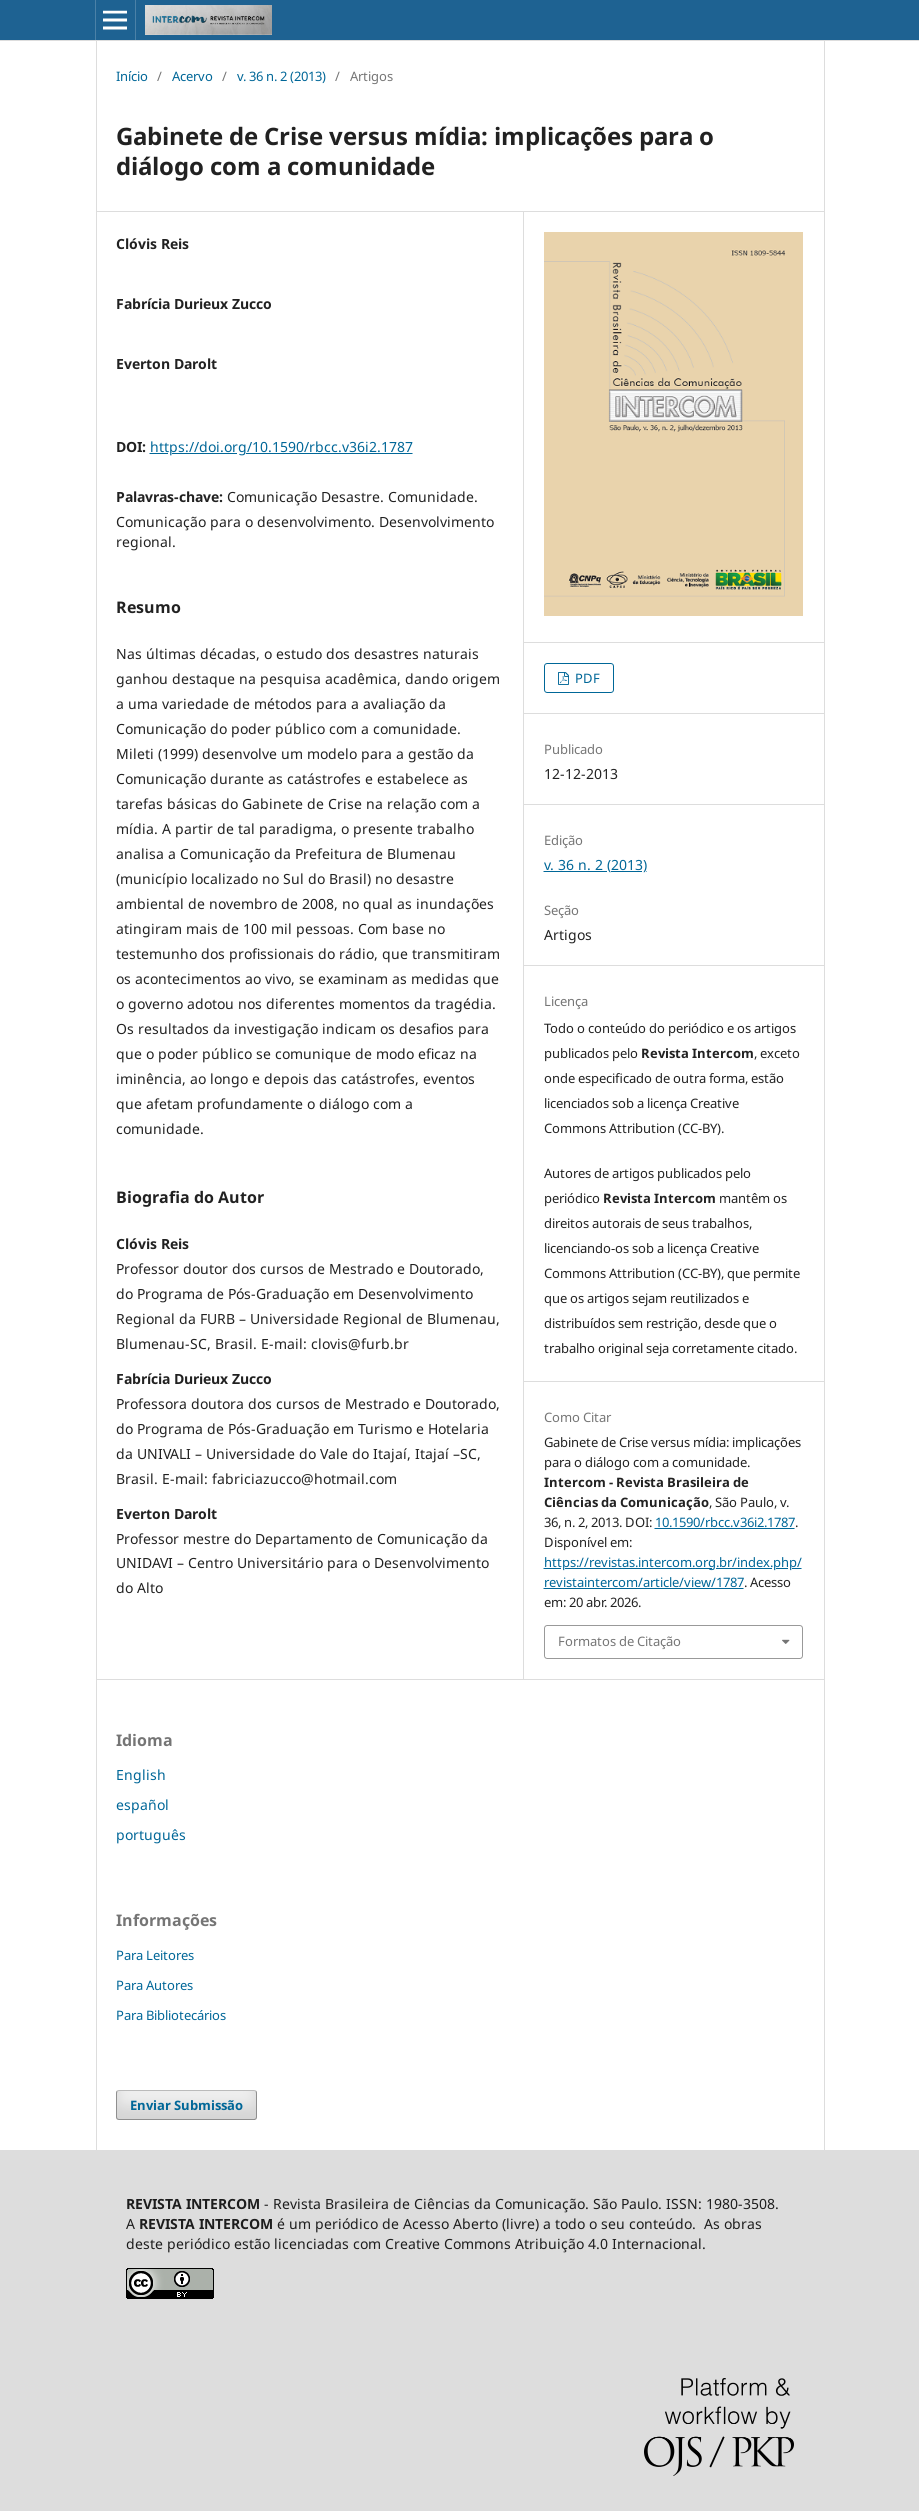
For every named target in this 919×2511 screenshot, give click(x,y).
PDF (586, 678)
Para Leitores (155, 1955)
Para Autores (154, 1985)
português (151, 1834)
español (142, 1804)
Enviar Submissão (186, 2105)
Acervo (192, 76)
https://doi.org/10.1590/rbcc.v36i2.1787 (281, 446)
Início (132, 76)
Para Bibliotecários (171, 2015)
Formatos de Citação (619, 1641)
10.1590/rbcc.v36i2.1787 (725, 1522)
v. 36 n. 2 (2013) (281, 76)
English (141, 1774)
